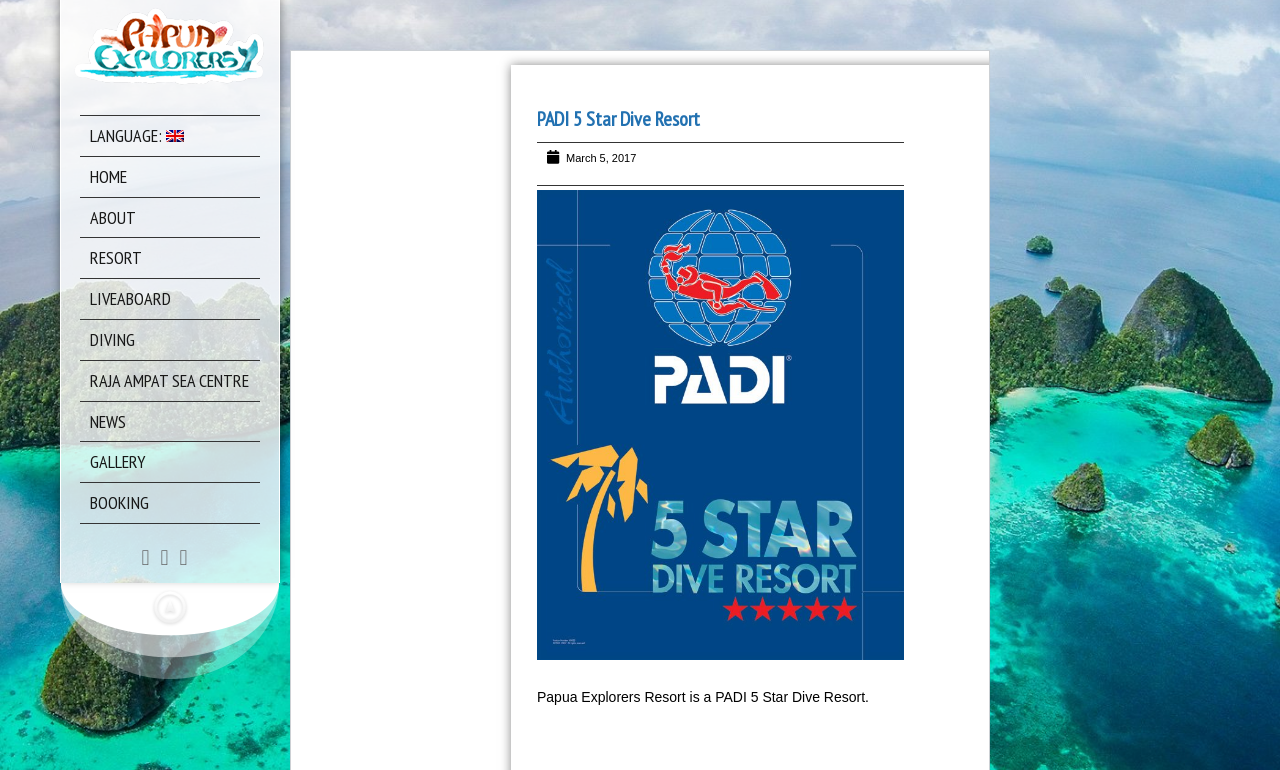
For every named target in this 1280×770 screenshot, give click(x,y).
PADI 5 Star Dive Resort (618, 119)
